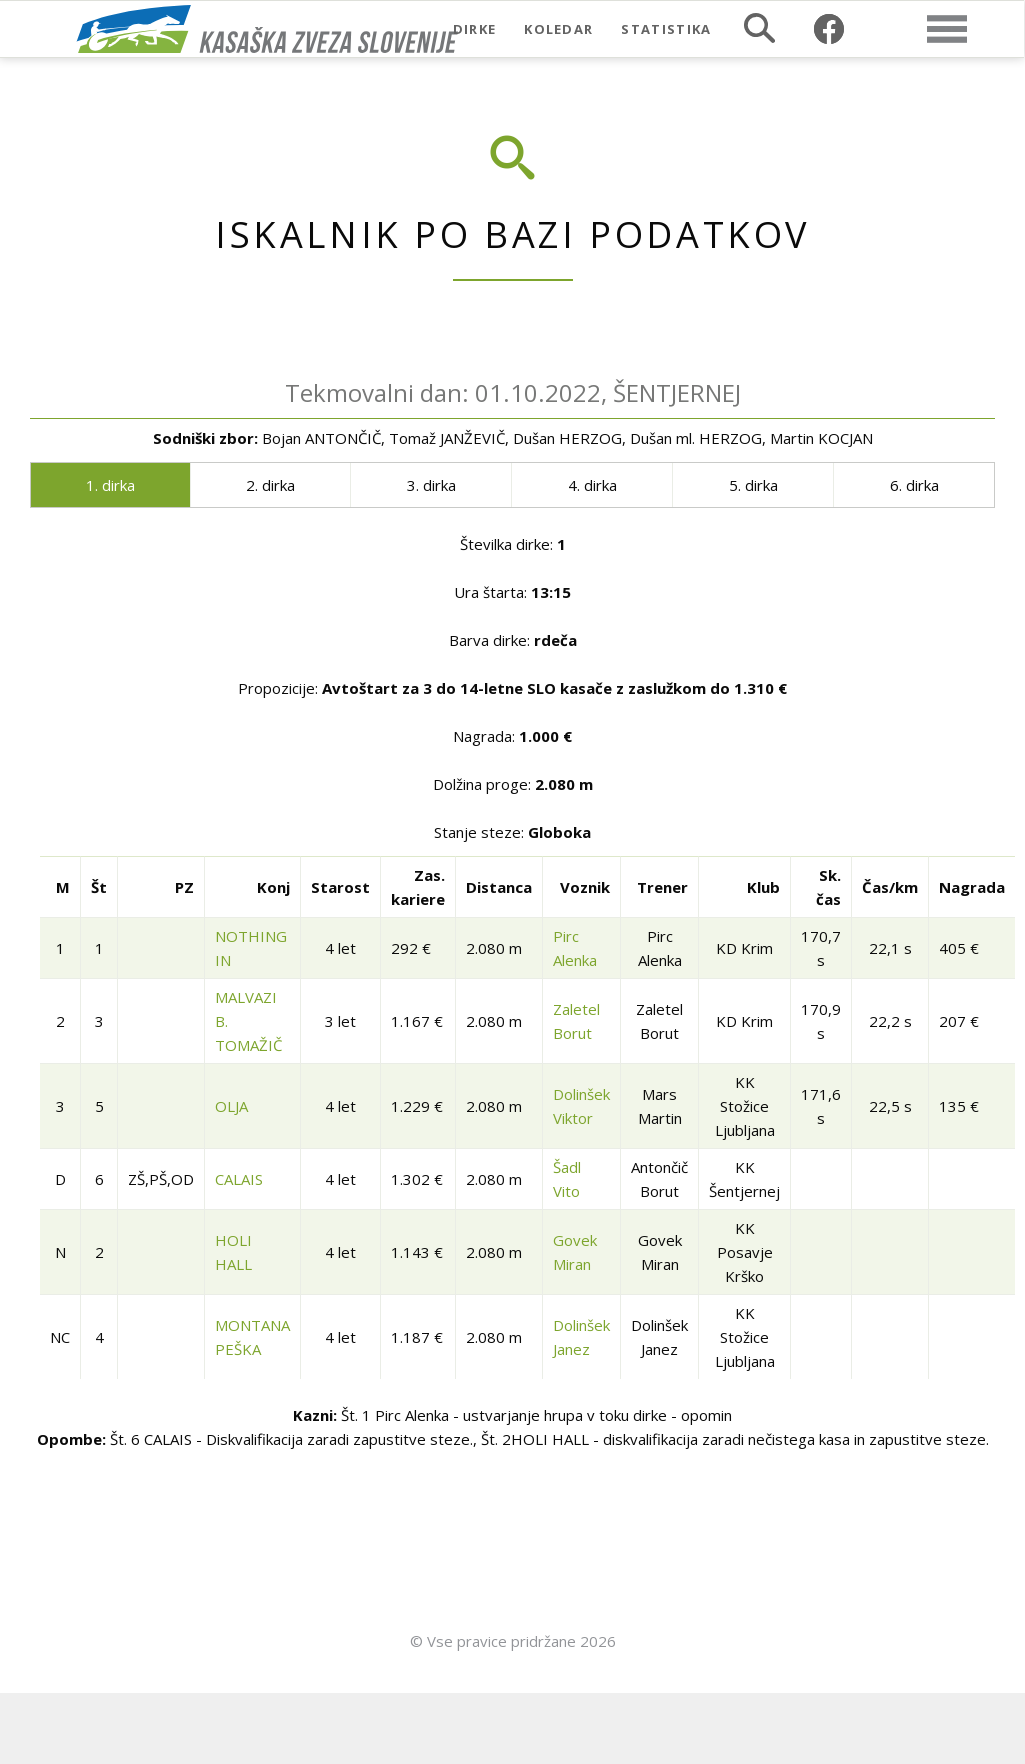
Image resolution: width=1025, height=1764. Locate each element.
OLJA (231, 1106)
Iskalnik (759, 28)
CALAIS (239, 1179)
